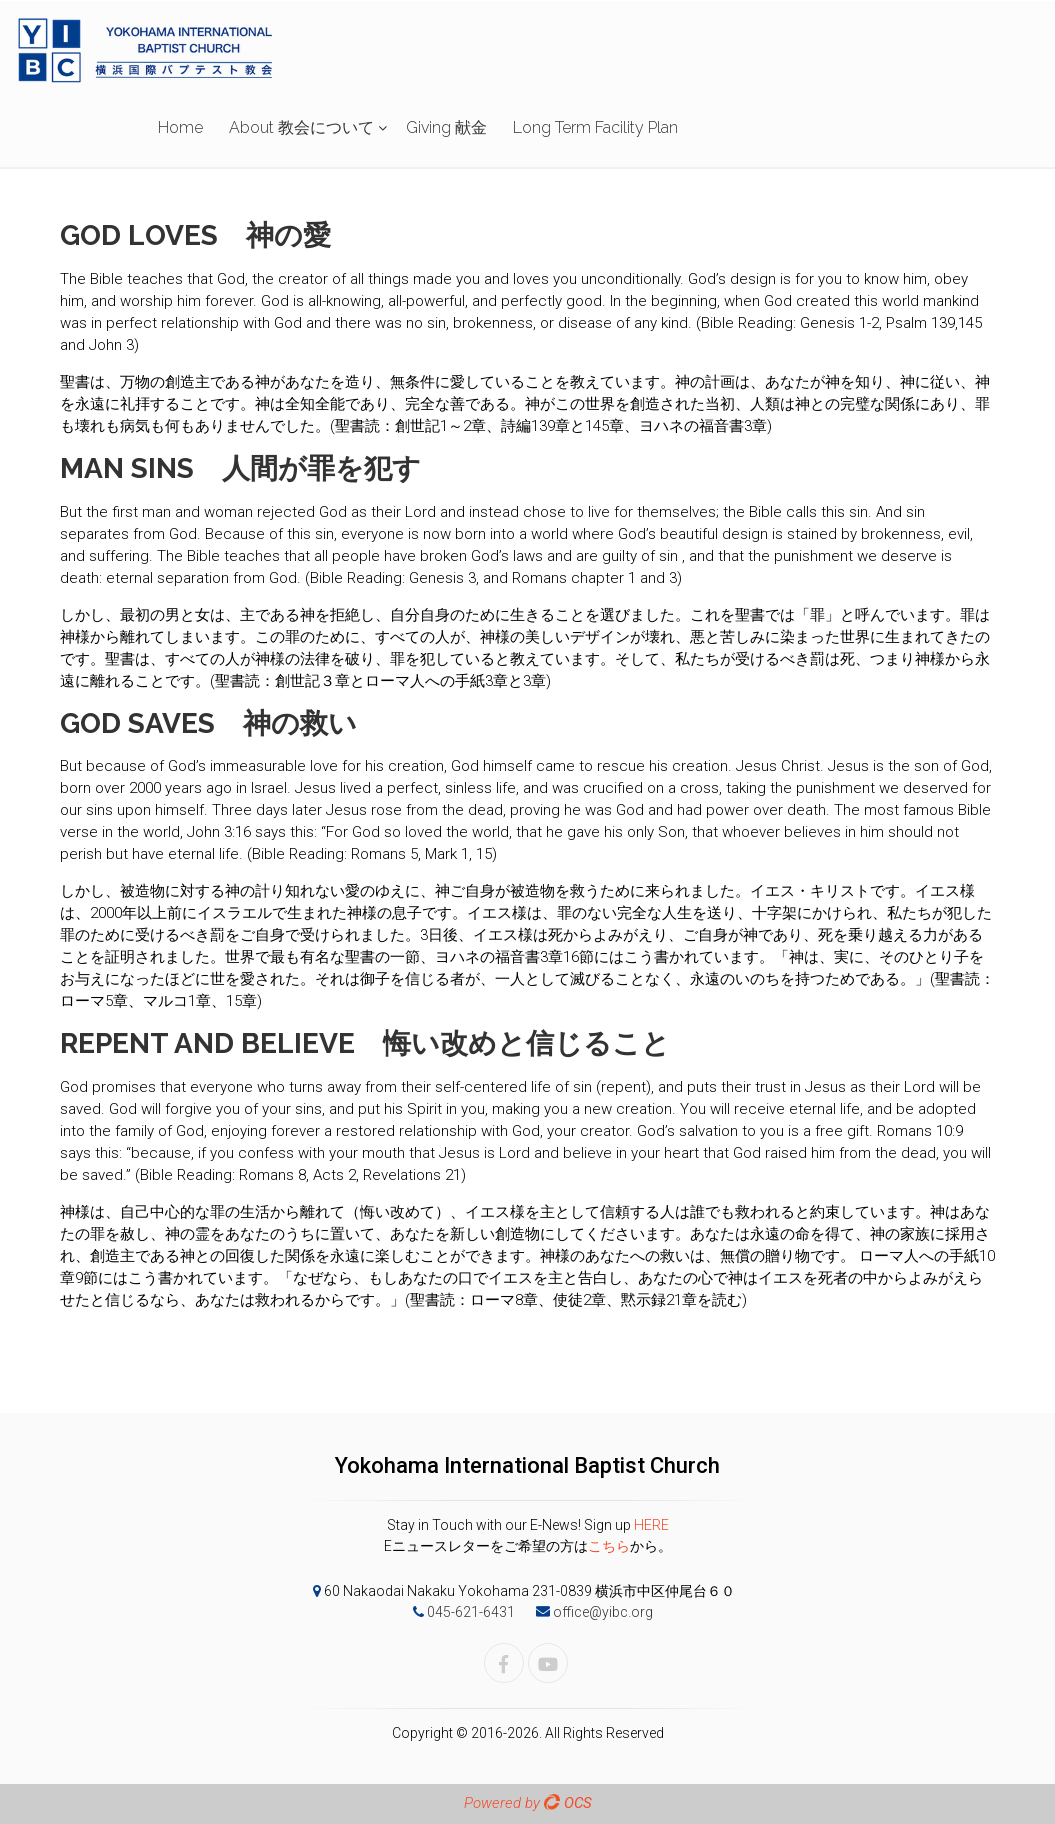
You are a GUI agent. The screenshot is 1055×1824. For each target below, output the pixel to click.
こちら (609, 1546)
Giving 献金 (446, 127)
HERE (651, 1525)
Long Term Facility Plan (595, 127)
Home (180, 127)
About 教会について (301, 127)
